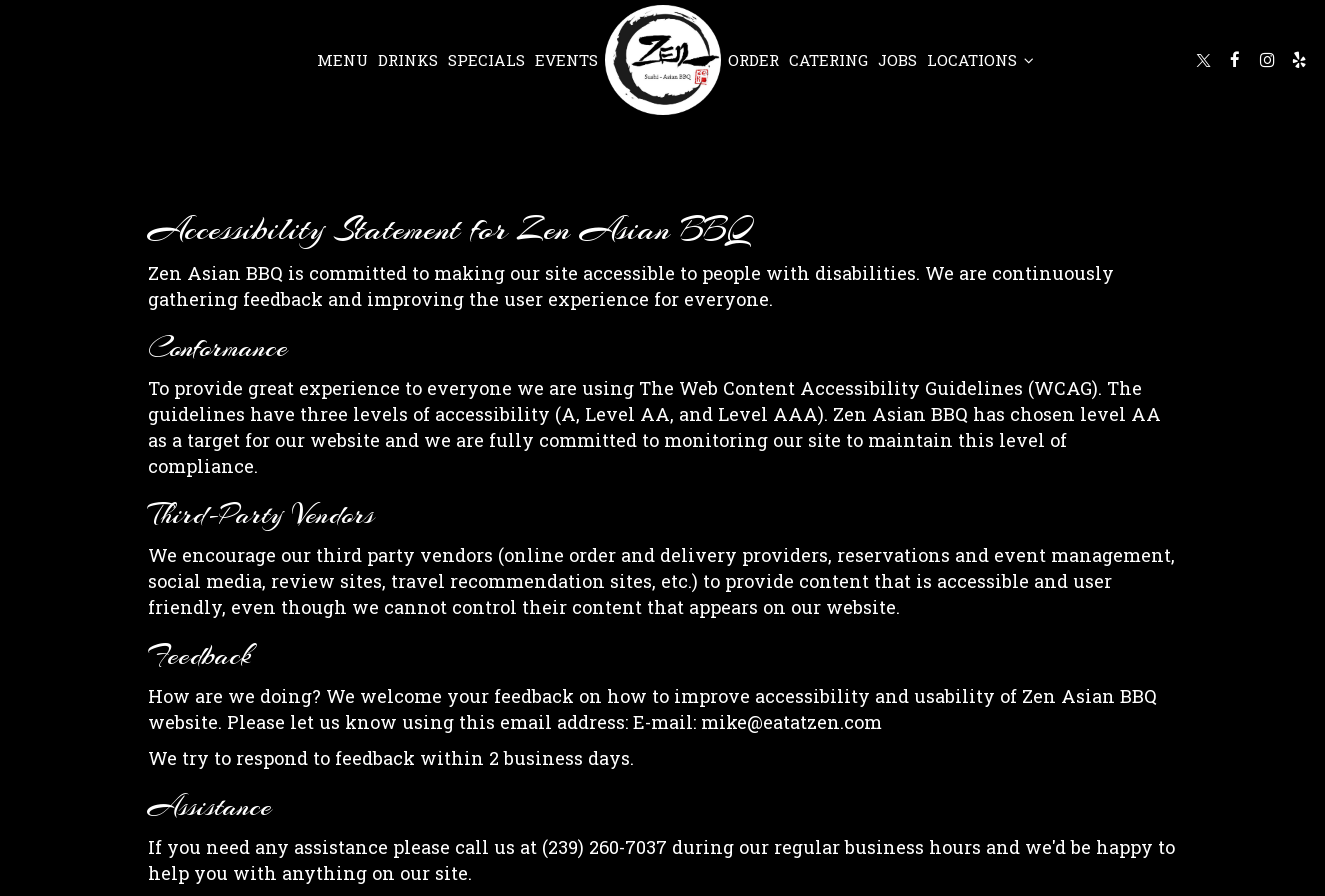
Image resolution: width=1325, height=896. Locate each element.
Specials (486, 60)
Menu (342, 60)
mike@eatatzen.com (791, 722)
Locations (980, 60)
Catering (828, 60)
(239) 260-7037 (604, 847)
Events (566, 60)
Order (753, 60)
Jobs (897, 60)
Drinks (408, 60)
